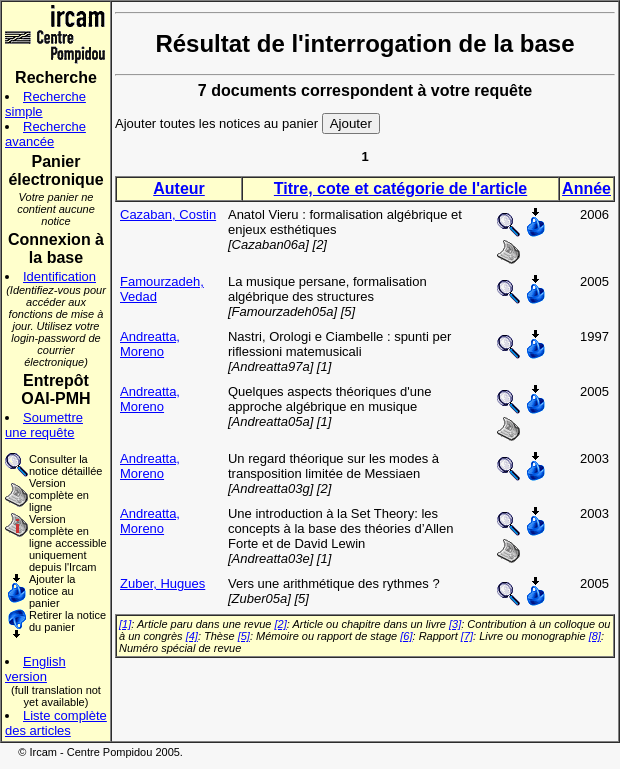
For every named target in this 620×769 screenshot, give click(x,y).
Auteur (179, 188)
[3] (455, 624)
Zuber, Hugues (162, 583)
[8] (595, 636)
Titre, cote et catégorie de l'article (400, 188)
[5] (244, 636)
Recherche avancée (45, 134)
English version (35, 669)
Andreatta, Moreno (150, 344)
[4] (192, 636)
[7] (467, 636)
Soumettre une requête (44, 425)
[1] (125, 624)
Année (586, 188)
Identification (59, 276)
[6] (406, 636)
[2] (281, 624)
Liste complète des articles (56, 723)
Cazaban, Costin (168, 214)
